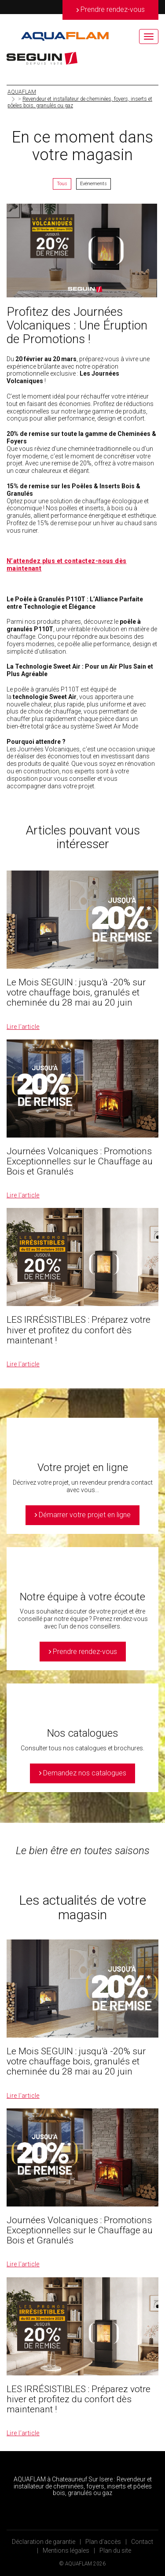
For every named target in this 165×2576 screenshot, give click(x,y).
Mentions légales (66, 2550)
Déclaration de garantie (43, 2541)
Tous (62, 184)
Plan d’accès (103, 2541)
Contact (142, 2541)
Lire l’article (23, 1026)
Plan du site (115, 2550)
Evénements (93, 184)
